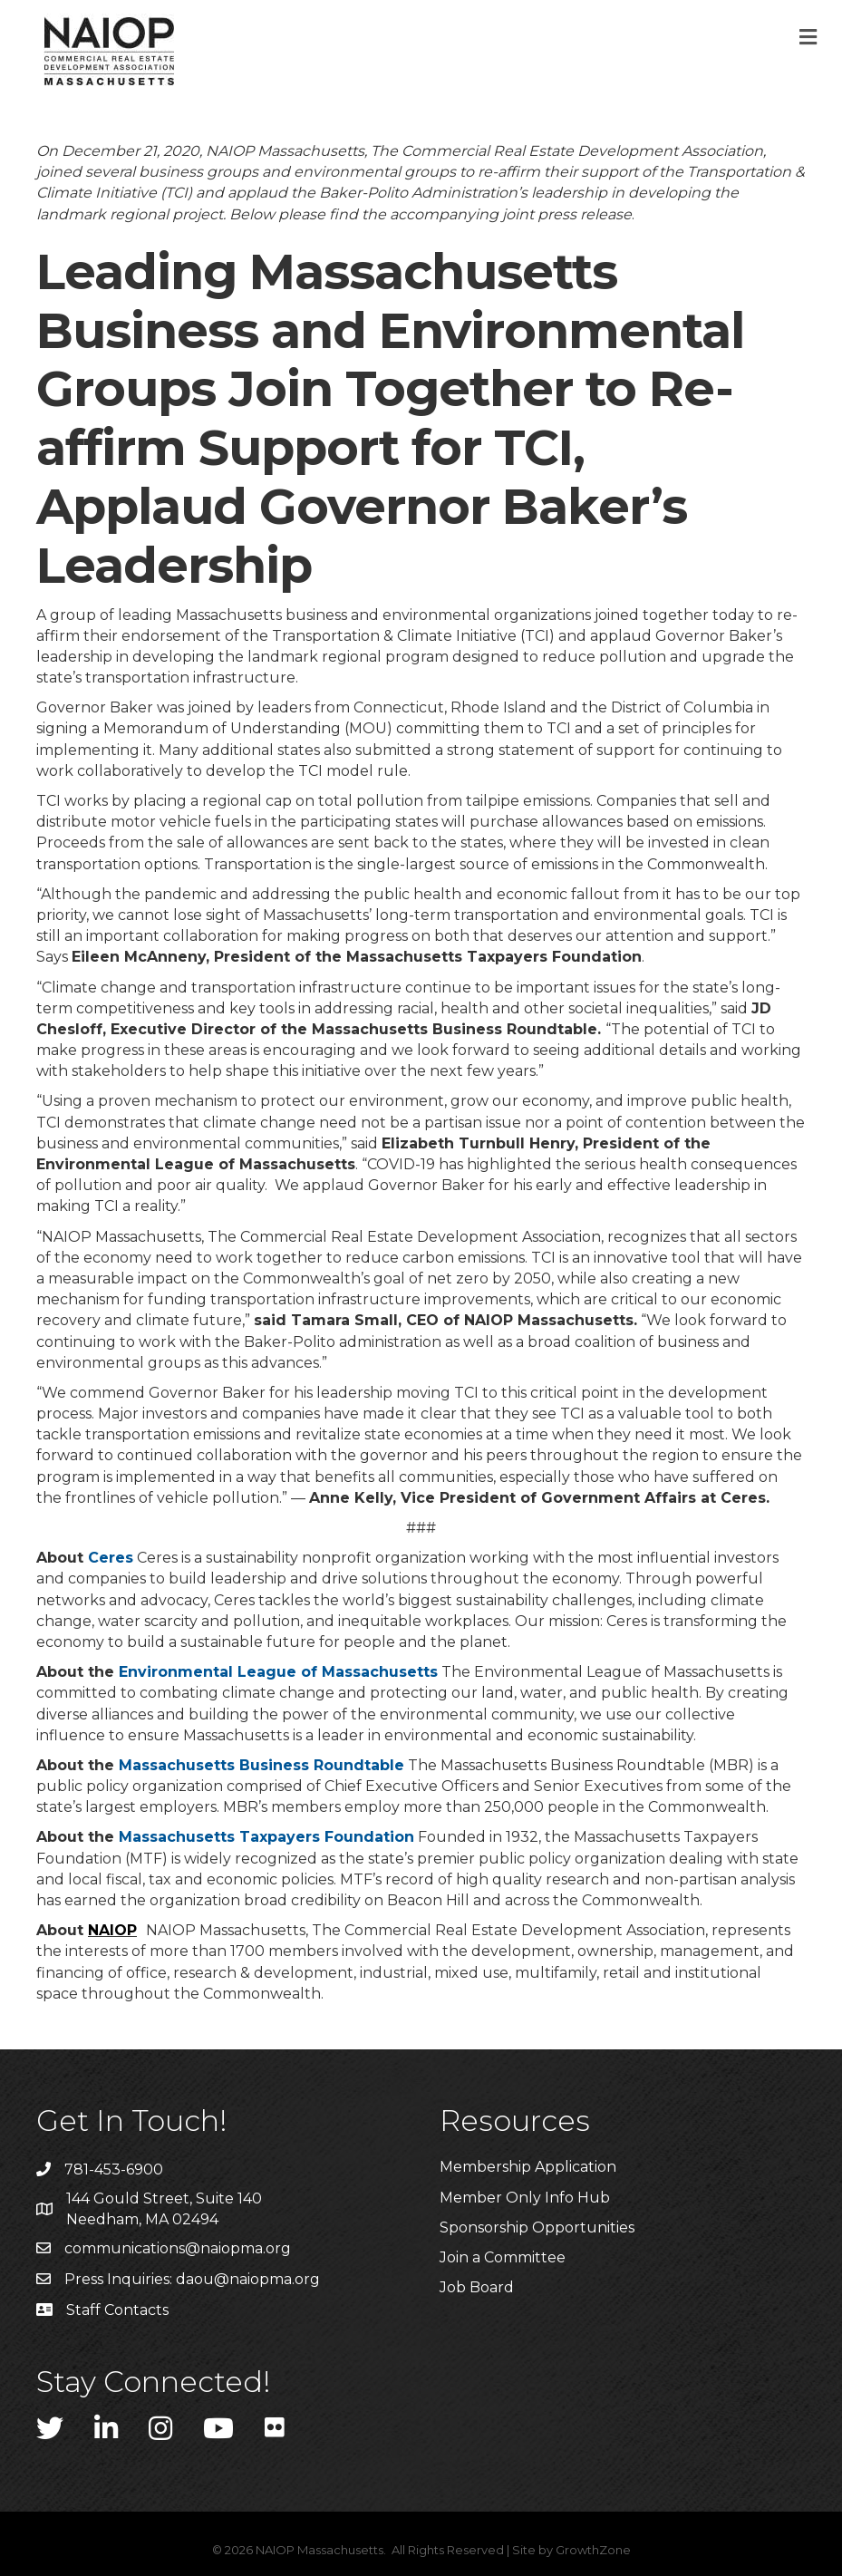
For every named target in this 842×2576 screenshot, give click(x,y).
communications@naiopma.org (177, 2248)
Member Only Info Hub (525, 2197)
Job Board (477, 2287)
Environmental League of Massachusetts (278, 1671)
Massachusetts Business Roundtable (261, 1765)
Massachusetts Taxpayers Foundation (266, 1836)
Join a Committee (503, 2257)
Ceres (110, 1557)
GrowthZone (593, 2549)
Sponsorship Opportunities (537, 2227)
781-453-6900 (113, 2169)
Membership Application (528, 2166)
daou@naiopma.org (248, 2279)
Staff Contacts (117, 2310)
